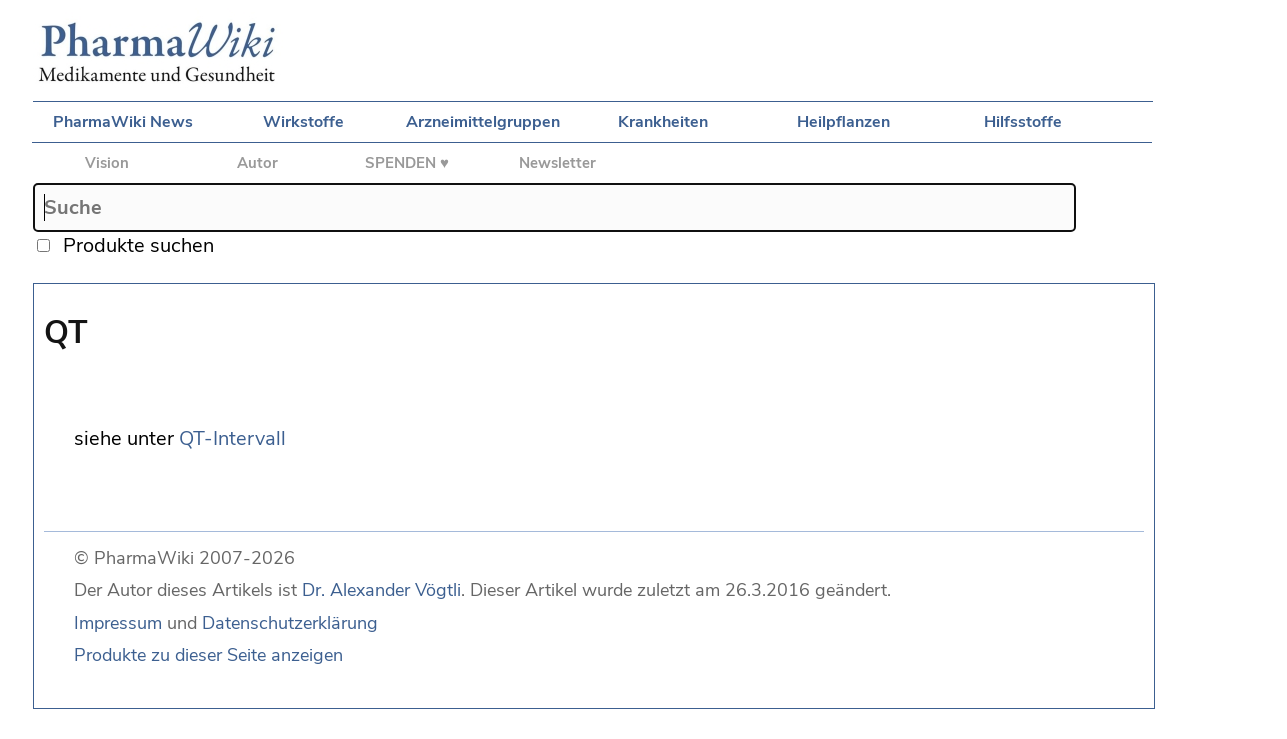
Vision (107, 163)
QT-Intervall (232, 438)
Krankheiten (663, 122)
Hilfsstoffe (1023, 122)
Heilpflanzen (843, 122)
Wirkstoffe (303, 122)
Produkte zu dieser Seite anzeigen (208, 655)
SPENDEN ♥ (407, 163)
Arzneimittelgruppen (483, 122)
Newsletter (557, 163)
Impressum (118, 623)
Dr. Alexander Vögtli (381, 590)
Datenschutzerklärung (290, 623)
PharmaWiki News (123, 122)
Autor (257, 163)
